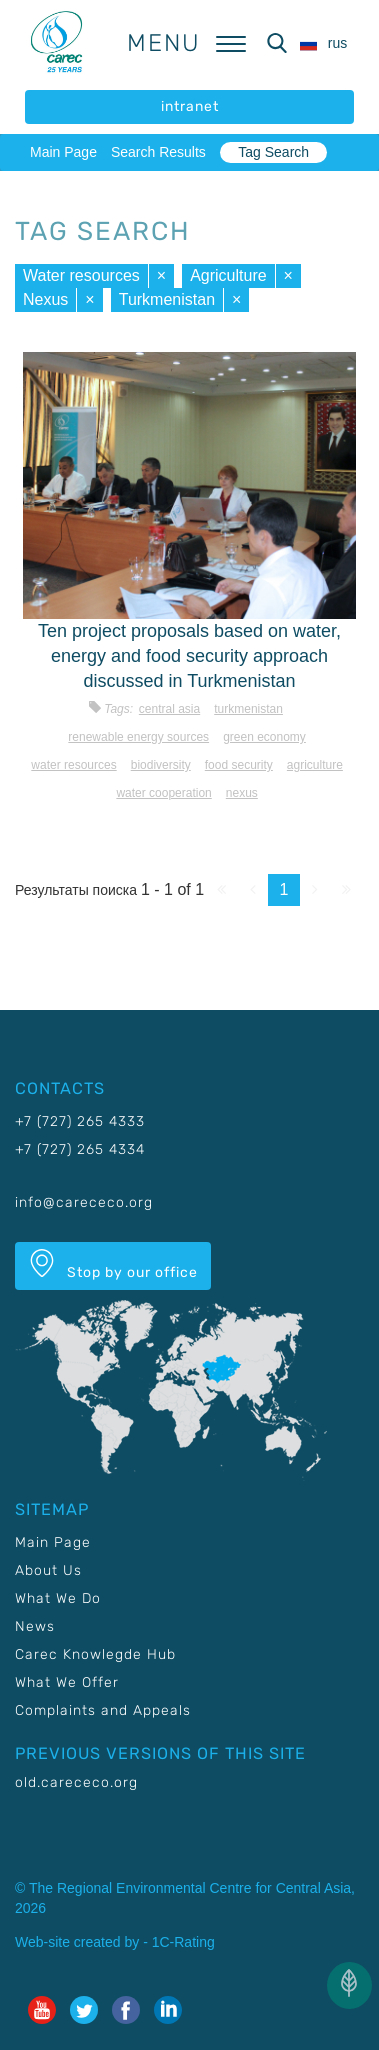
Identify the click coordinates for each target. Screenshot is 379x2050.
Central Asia (169, 709)
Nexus (45, 299)
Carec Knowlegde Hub (95, 1654)
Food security (239, 765)
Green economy (264, 737)
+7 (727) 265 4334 (80, 1149)
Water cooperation (163, 793)
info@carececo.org (84, 1202)
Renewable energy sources (138, 737)
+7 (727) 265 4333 (80, 1121)
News (35, 1626)
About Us (48, 1570)
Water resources (81, 275)
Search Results (158, 152)
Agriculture (228, 275)
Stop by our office (113, 1265)
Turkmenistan (167, 299)
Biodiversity (161, 765)
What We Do (58, 1598)
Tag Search (273, 152)
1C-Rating (183, 1942)
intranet (190, 106)
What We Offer (67, 1682)
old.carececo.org (76, 1782)
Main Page (63, 152)
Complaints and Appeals (103, 1710)
